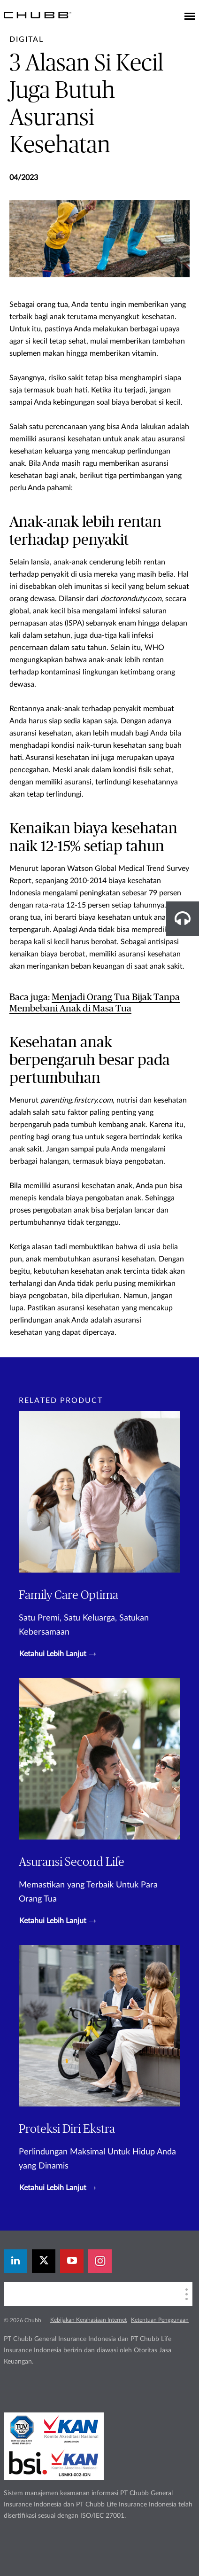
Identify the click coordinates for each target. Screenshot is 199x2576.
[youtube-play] (72, 2261)
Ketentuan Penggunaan (160, 2320)
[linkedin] (15, 2261)
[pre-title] (26, 39)
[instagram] (100, 2261)
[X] (43, 2261)
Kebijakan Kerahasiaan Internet (88, 2320)
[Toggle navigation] (189, 16)
